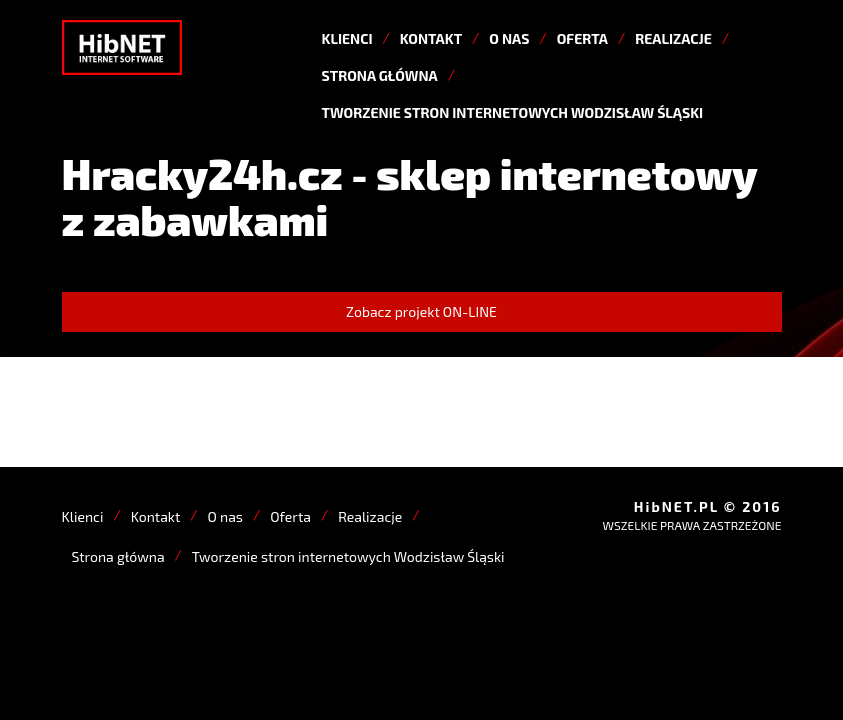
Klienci (347, 38)
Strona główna (380, 75)
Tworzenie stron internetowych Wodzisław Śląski (513, 112)
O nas (509, 38)
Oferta (582, 38)
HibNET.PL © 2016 (708, 506)
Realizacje (673, 38)
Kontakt (431, 38)
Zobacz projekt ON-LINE (421, 311)
